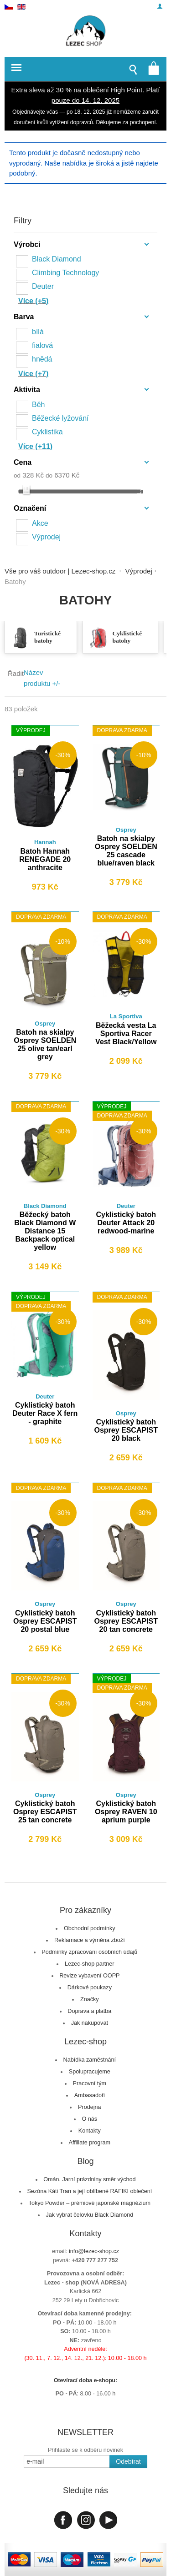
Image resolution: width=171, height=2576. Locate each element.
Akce (40, 523)
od (17, 475)
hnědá (42, 359)
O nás (89, 2119)
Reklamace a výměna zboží (89, 1940)
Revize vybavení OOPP (89, 1975)
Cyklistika (47, 432)
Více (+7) (33, 373)
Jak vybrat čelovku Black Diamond (89, 2215)
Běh (38, 404)
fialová (42, 345)
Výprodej (46, 537)
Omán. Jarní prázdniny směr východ (89, 2179)
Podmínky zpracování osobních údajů (89, 1952)
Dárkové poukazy (89, 1987)
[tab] (85, 245)
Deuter (43, 286)
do (49, 475)
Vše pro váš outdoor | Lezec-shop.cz (60, 571)
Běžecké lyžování (60, 418)
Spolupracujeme (89, 2071)
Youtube (108, 2520)
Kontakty (89, 2131)
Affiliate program (89, 2142)
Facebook (63, 2520)
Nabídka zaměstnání (89, 2060)
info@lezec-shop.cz (94, 2251)
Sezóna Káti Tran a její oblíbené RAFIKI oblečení (89, 2191)
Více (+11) (35, 446)
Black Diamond (56, 259)
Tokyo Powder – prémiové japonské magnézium (89, 2203)
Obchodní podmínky (89, 1928)
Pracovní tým (89, 2083)
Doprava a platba (89, 2011)
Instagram (86, 2520)
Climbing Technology (65, 273)
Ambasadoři (89, 2095)
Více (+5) (33, 301)
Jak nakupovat (89, 2023)
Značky (89, 1999)
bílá (38, 332)
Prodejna (89, 2107)
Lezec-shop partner (89, 1964)
